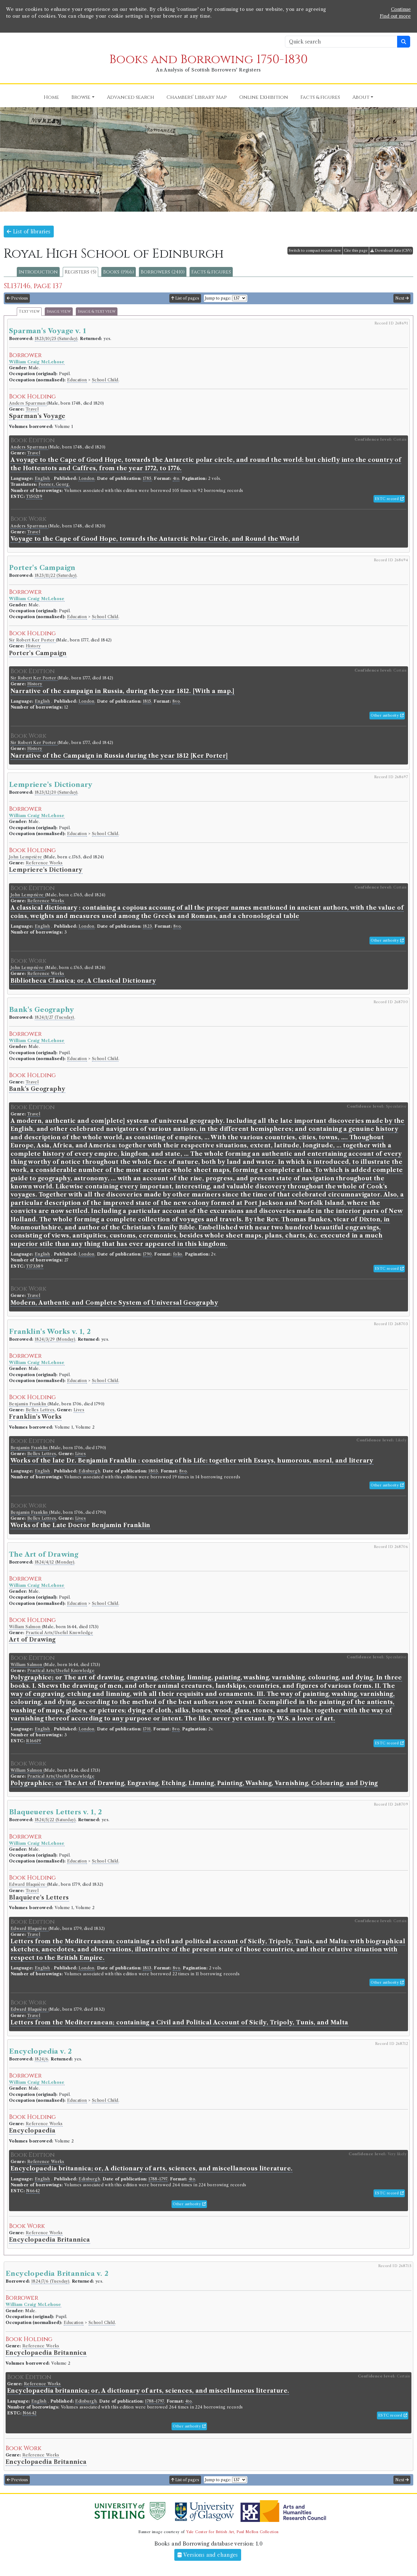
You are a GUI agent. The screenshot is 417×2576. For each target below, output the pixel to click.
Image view (59, 311)
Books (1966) (118, 272)
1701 (147, 1729)
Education (77, 380)
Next (402, 298)
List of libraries (29, 231)
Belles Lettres (40, 1409)
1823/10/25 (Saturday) (56, 338)
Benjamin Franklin (28, 1404)
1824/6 (41, 2059)
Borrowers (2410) (163, 272)
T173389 (34, 1266)
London (86, 478)
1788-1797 (158, 2179)
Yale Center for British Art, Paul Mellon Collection (232, 2532)
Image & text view (97, 311)
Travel (32, 409)
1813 (147, 1968)
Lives (79, 1409)
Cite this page (356, 250)
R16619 (33, 1740)
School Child (105, 380)
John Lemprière (26, 857)
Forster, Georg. (54, 484)
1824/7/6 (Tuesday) (50, 2281)
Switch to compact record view (315, 250)
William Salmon (25, 1626)
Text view (29, 311)
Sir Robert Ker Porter (32, 640)
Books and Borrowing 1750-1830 (208, 59)
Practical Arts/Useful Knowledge (59, 1632)
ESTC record (389, 499)
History (33, 646)
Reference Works (44, 863)
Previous (17, 298)
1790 (147, 1254)
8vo (176, 701)
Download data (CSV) (391, 250)
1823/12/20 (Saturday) (56, 792)
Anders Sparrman (28, 403)
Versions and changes (207, 2555)
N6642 (33, 2190)
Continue (401, 9)
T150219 (34, 496)
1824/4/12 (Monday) (54, 1562)
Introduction (38, 272)
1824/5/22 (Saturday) (55, 1819)
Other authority (387, 715)
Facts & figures (211, 272)
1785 (147, 478)
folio (177, 1254)
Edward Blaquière (28, 1884)
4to (176, 478)
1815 (147, 701)
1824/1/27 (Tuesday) (54, 1017)
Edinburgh (89, 1471)
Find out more (395, 16)
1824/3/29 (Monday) (55, 1339)
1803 (153, 1471)
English (42, 478)
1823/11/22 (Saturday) (55, 575)
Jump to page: (218, 298)
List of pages (185, 298)
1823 (147, 926)
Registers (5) (80, 272)
